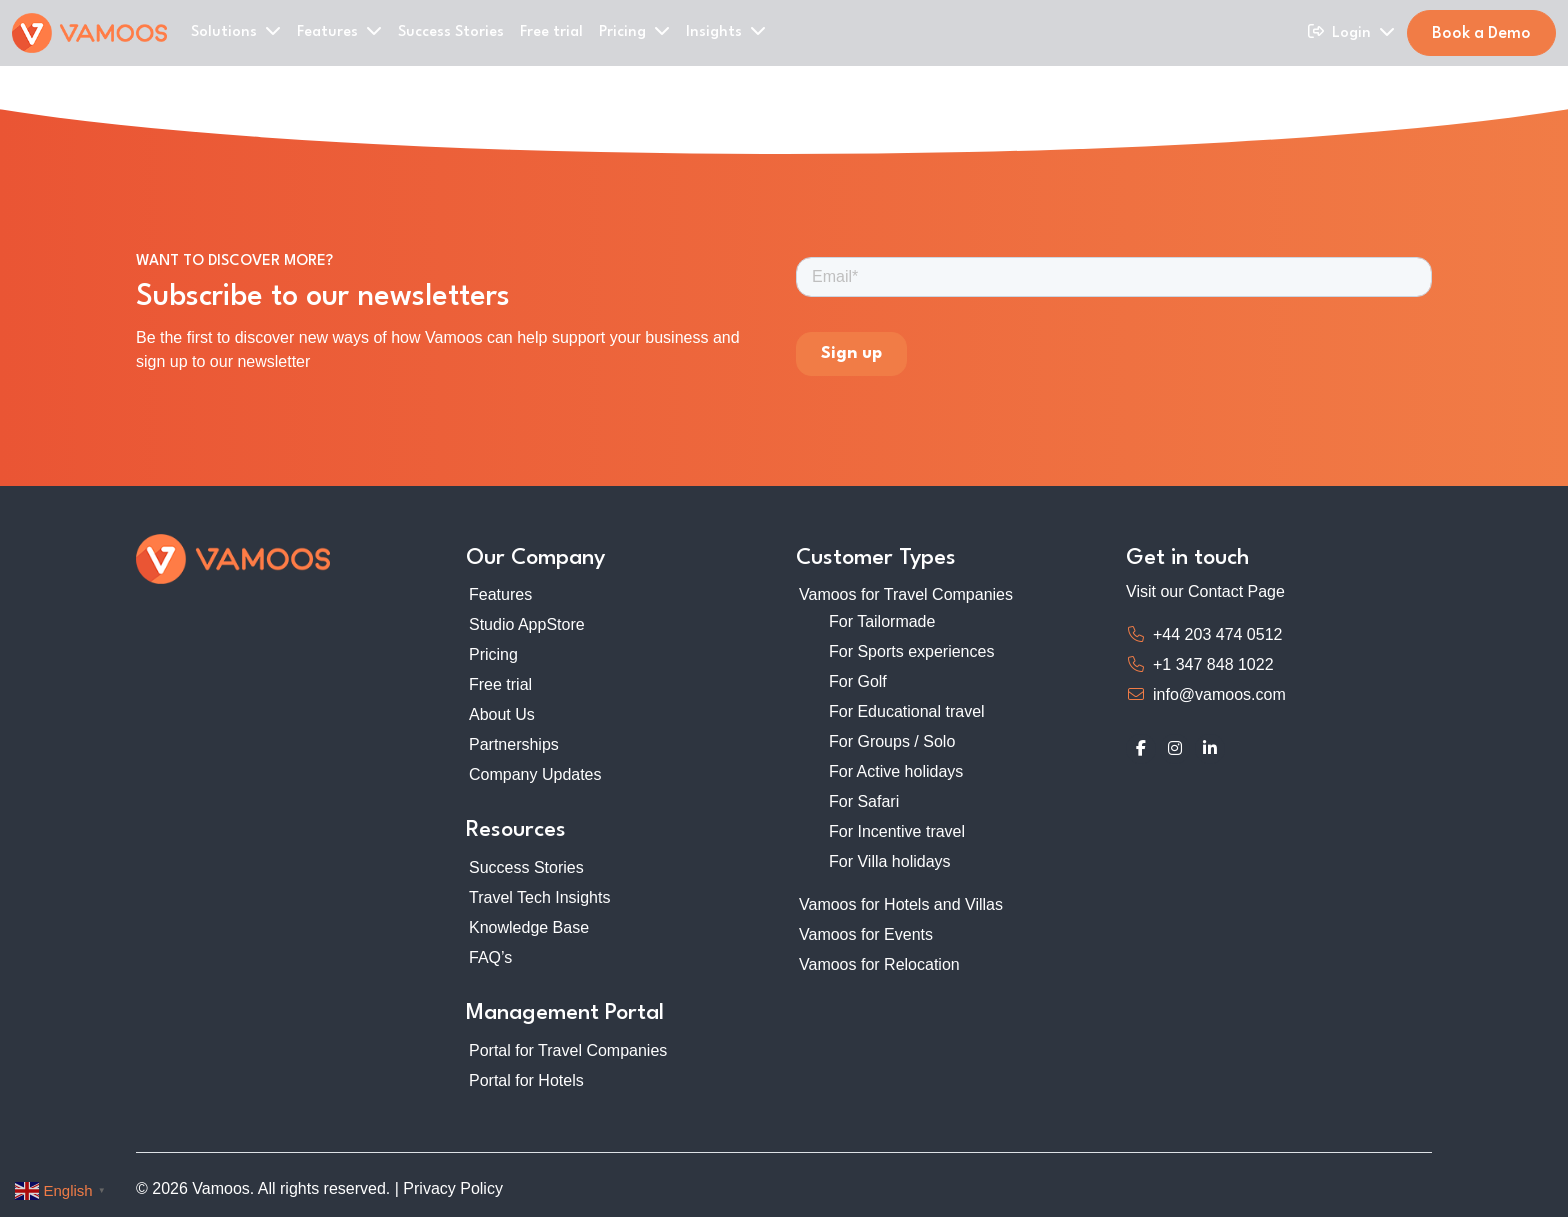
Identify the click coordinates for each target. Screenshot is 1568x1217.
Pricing (493, 654)
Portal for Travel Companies (568, 1050)
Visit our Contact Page (1205, 591)
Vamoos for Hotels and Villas (901, 904)
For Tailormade (882, 621)
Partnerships (514, 744)
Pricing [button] (634, 31)
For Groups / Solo (892, 741)
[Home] (89, 33)
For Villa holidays (890, 861)
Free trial (551, 32)
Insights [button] (726, 31)
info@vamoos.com (1219, 694)
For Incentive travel (897, 831)
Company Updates (535, 774)
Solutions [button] (236, 31)
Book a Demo (1481, 34)
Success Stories (451, 32)
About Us (502, 714)
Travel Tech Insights (539, 897)
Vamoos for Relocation (879, 964)
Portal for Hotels (526, 1080)
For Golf (858, 681)
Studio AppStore (527, 624)
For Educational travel (907, 711)
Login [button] (1363, 32)
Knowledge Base (529, 927)
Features (500, 594)
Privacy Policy (453, 1188)
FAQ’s (490, 957)
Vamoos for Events (866, 934)
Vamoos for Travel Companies (906, 594)
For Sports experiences (911, 651)
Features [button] (339, 31)
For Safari (864, 801)
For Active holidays (896, 771)
